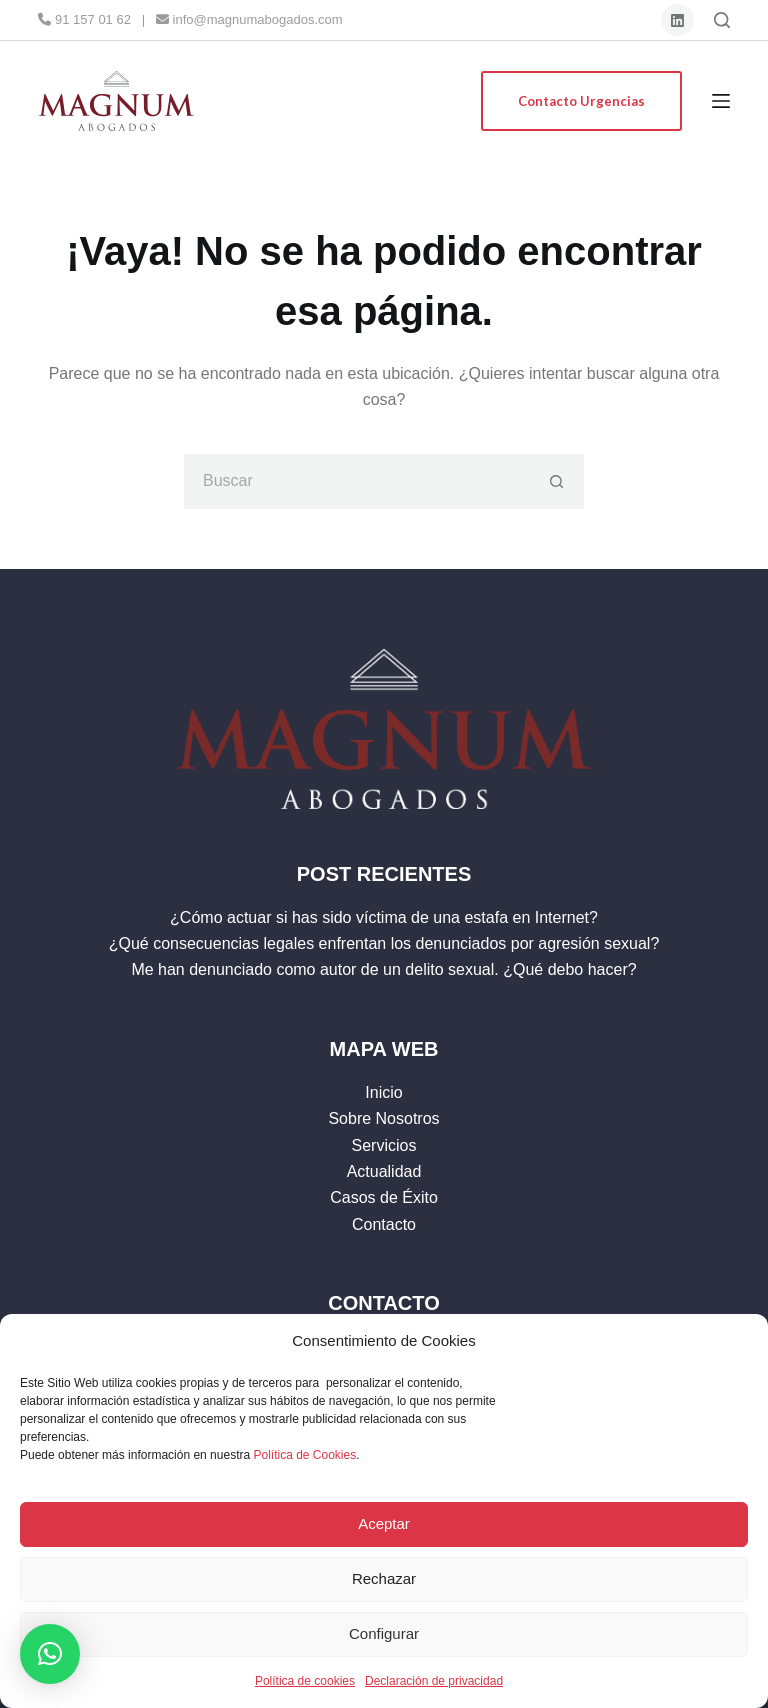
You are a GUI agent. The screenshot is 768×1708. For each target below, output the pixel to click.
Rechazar (384, 1578)
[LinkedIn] (677, 20)
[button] (50, 1654)
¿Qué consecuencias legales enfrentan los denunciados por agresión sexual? (384, 943)
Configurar (384, 1633)
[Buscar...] (356, 481)
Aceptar (384, 1523)
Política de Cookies (304, 1455)
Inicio (383, 1092)
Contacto (384, 1224)
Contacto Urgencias (581, 101)
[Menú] (721, 101)
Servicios (384, 1145)
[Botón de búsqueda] (556, 481)
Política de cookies (305, 1681)
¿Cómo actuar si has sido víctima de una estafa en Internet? (384, 917)
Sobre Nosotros (383, 1118)
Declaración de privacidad (434, 1681)
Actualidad (384, 1171)
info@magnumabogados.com (249, 19)
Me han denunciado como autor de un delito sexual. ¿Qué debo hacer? (383, 969)
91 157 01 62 (84, 19)
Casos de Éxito (384, 1197)
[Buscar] (722, 20)
